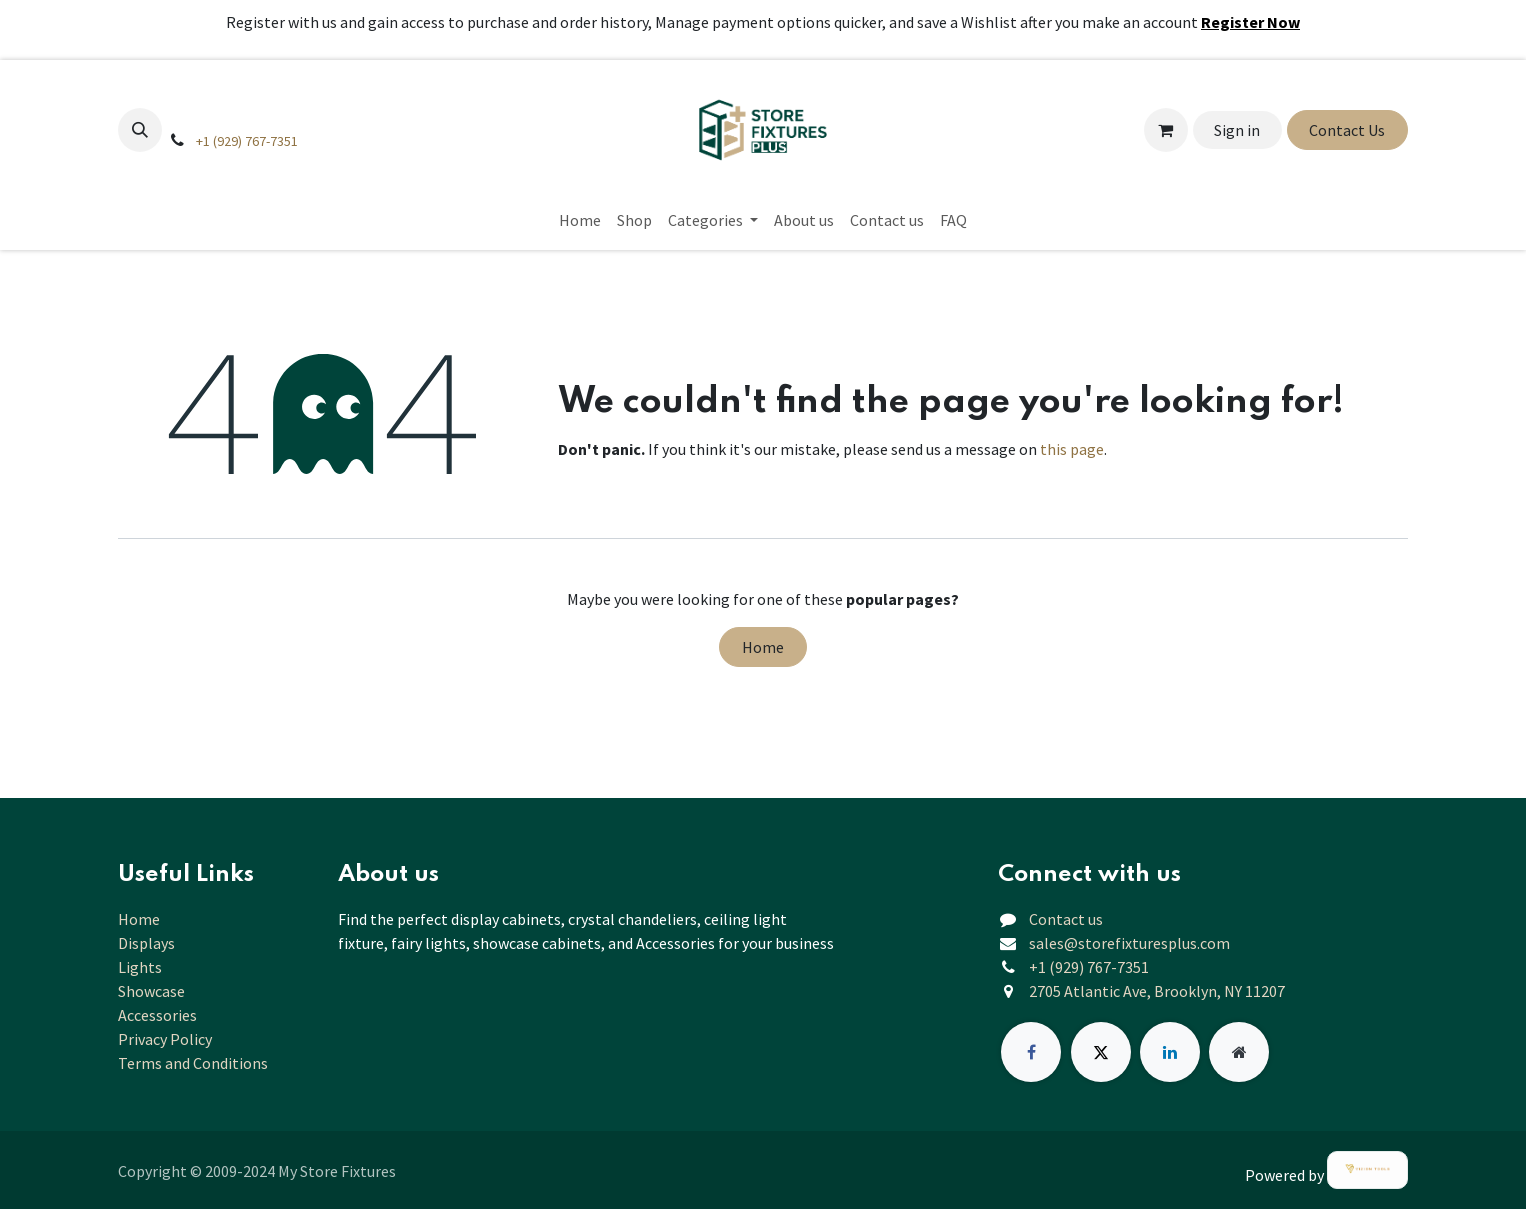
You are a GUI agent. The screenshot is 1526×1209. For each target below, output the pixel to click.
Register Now (1250, 22)
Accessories (157, 1015)
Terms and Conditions (193, 1063)
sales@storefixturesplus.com (1129, 943)
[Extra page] (1239, 1052)
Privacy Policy (165, 1039)
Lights (140, 967)
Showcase (151, 991)
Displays (146, 943)
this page (1072, 449)
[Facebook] (1031, 1052)
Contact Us (1347, 130)
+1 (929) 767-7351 (247, 141)
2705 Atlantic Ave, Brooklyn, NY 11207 (1157, 991)
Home (763, 647)
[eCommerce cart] (1166, 130)
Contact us (1066, 919)
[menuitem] (580, 220)
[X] (1101, 1052)
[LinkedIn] (1170, 1052)
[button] (140, 130)
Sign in (1237, 130)
